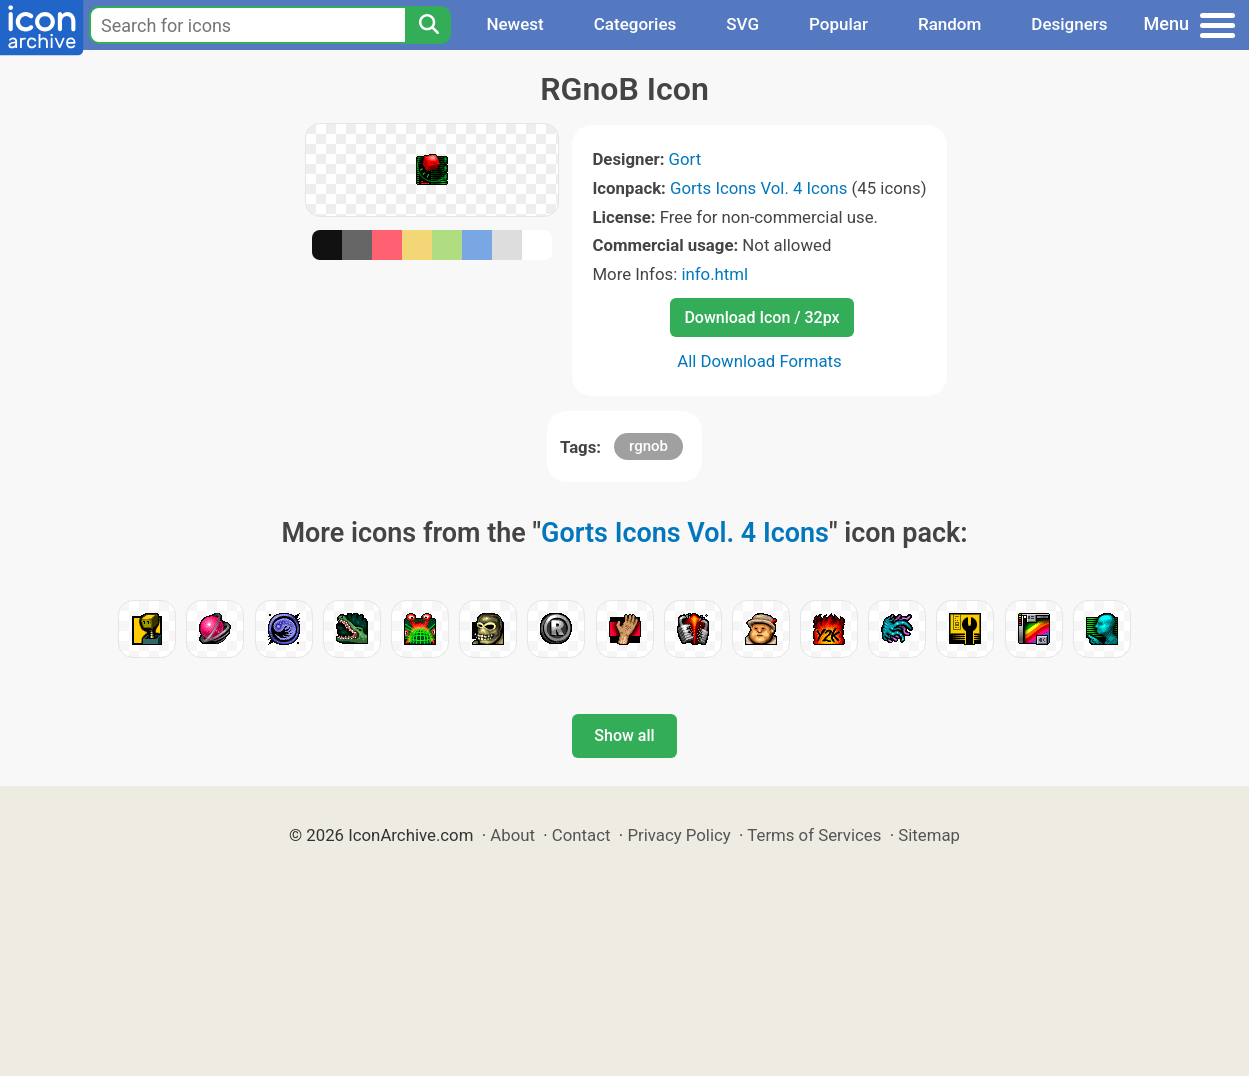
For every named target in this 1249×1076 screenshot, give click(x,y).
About (512, 835)
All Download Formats (759, 361)
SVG (742, 24)
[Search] (428, 25)
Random (949, 24)
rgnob (648, 446)
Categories (635, 24)
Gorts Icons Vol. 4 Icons (758, 188)
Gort (685, 159)
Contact (581, 835)
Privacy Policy (678, 835)
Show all (624, 735)
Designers (1069, 24)
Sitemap (929, 835)
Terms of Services (814, 835)
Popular (838, 24)
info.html (714, 274)
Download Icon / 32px (761, 317)
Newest (514, 24)
